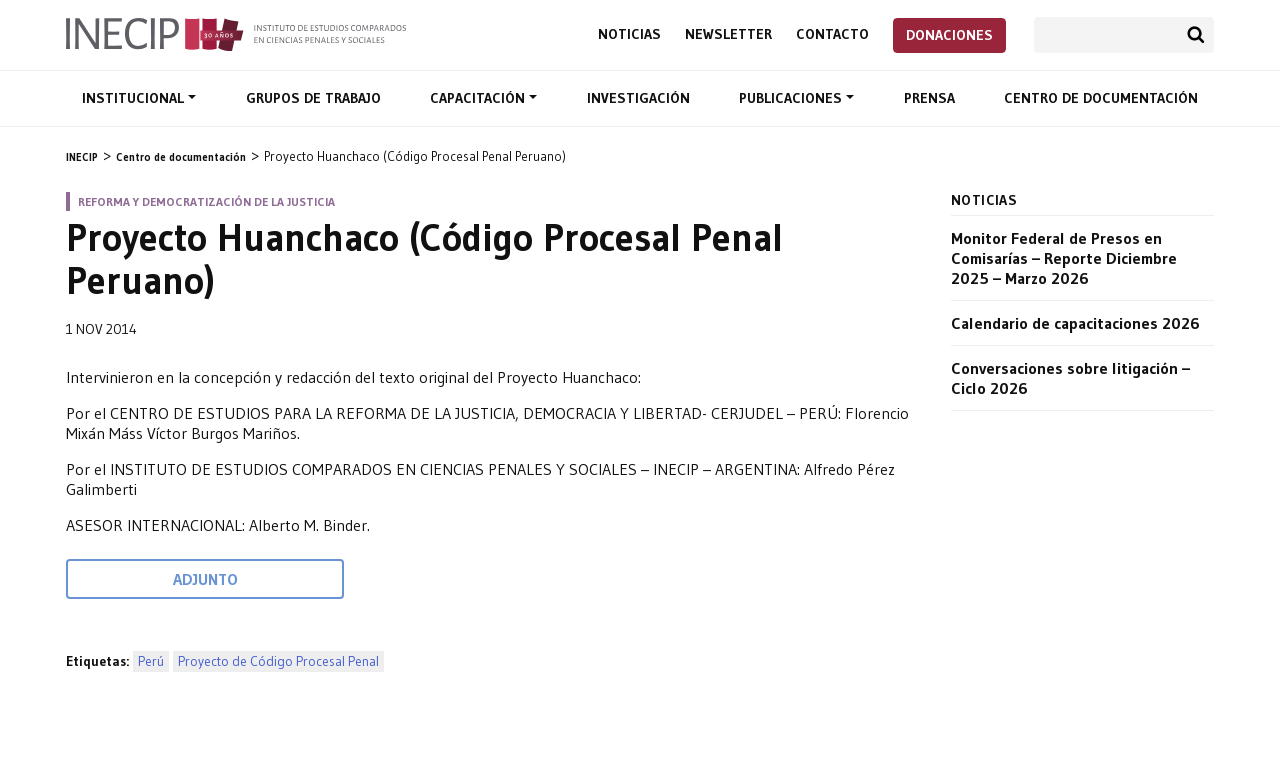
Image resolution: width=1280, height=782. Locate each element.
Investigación (638, 98)
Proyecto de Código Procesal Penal (278, 661)
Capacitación (479, 98)
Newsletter (728, 34)
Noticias (629, 34)
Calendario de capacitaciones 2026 (1075, 323)
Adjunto (205, 579)
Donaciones (949, 35)
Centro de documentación (1101, 98)
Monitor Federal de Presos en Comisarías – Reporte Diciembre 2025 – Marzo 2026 (1064, 258)
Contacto (832, 34)
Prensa (929, 98)
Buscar (1196, 35)
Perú (151, 661)
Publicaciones (792, 98)
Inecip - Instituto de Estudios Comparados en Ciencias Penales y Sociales (236, 33)
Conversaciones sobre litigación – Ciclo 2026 (1070, 378)
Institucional (135, 98)
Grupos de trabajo (313, 98)
